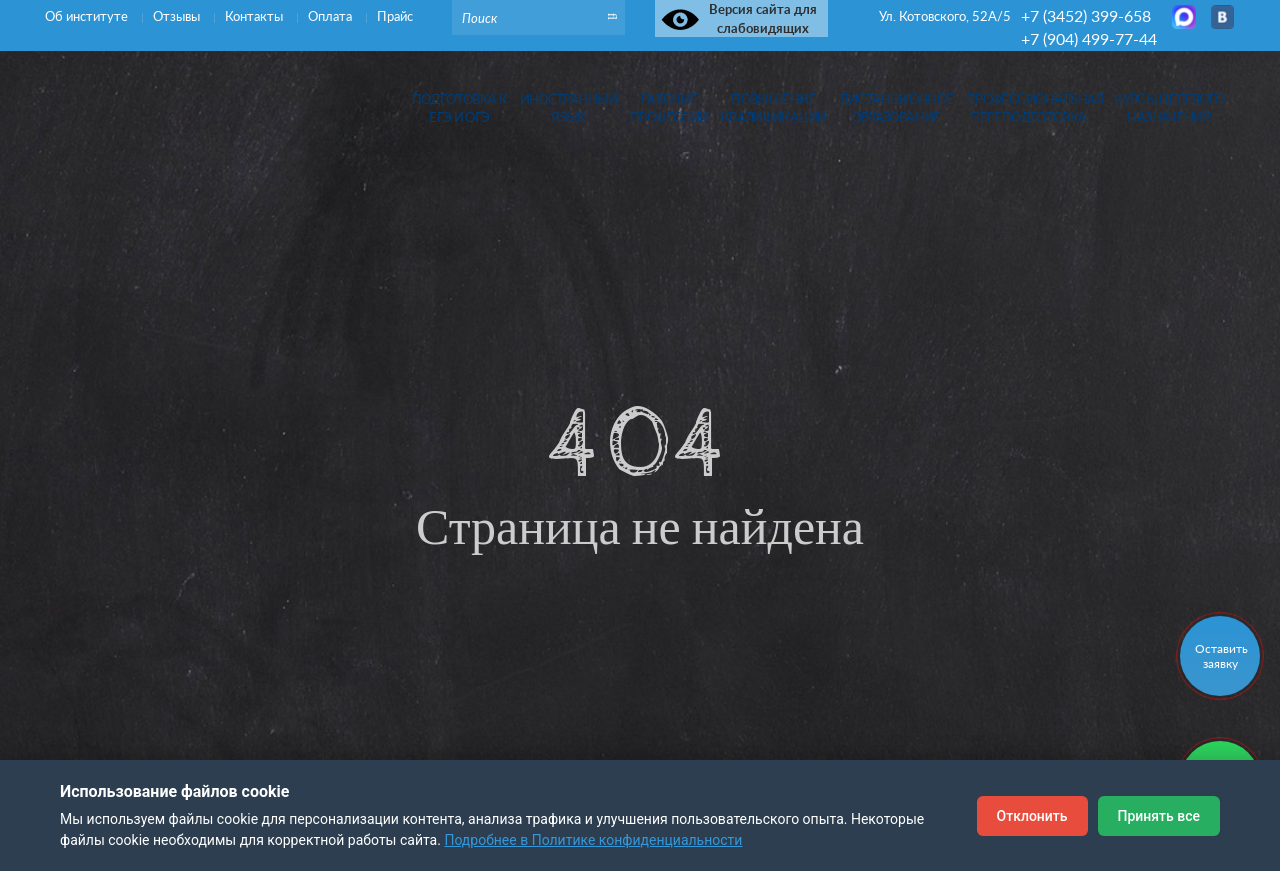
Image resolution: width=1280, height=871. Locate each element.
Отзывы (178, 16)
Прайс (395, 16)
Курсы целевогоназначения (1169, 108)
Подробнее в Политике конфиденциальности (593, 840)
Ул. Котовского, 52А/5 (945, 16)
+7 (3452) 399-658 (1086, 15)
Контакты (255, 16)
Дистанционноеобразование (896, 108)
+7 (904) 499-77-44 (1089, 38)
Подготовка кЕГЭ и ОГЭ (460, 108)
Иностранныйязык (569, 108)
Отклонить (1032, 816)
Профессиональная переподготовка (1028, 108)
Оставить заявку (1221, 656)
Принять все (1159, 816)
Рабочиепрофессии (669, 108)
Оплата (331, 16)
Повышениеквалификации (774, 108)
